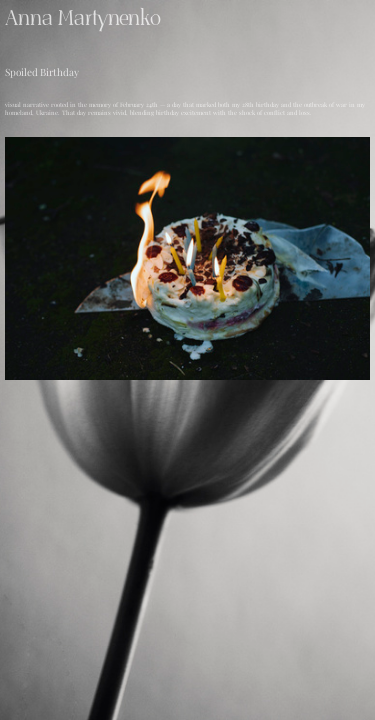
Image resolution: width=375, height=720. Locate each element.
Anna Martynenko (83, 18)
